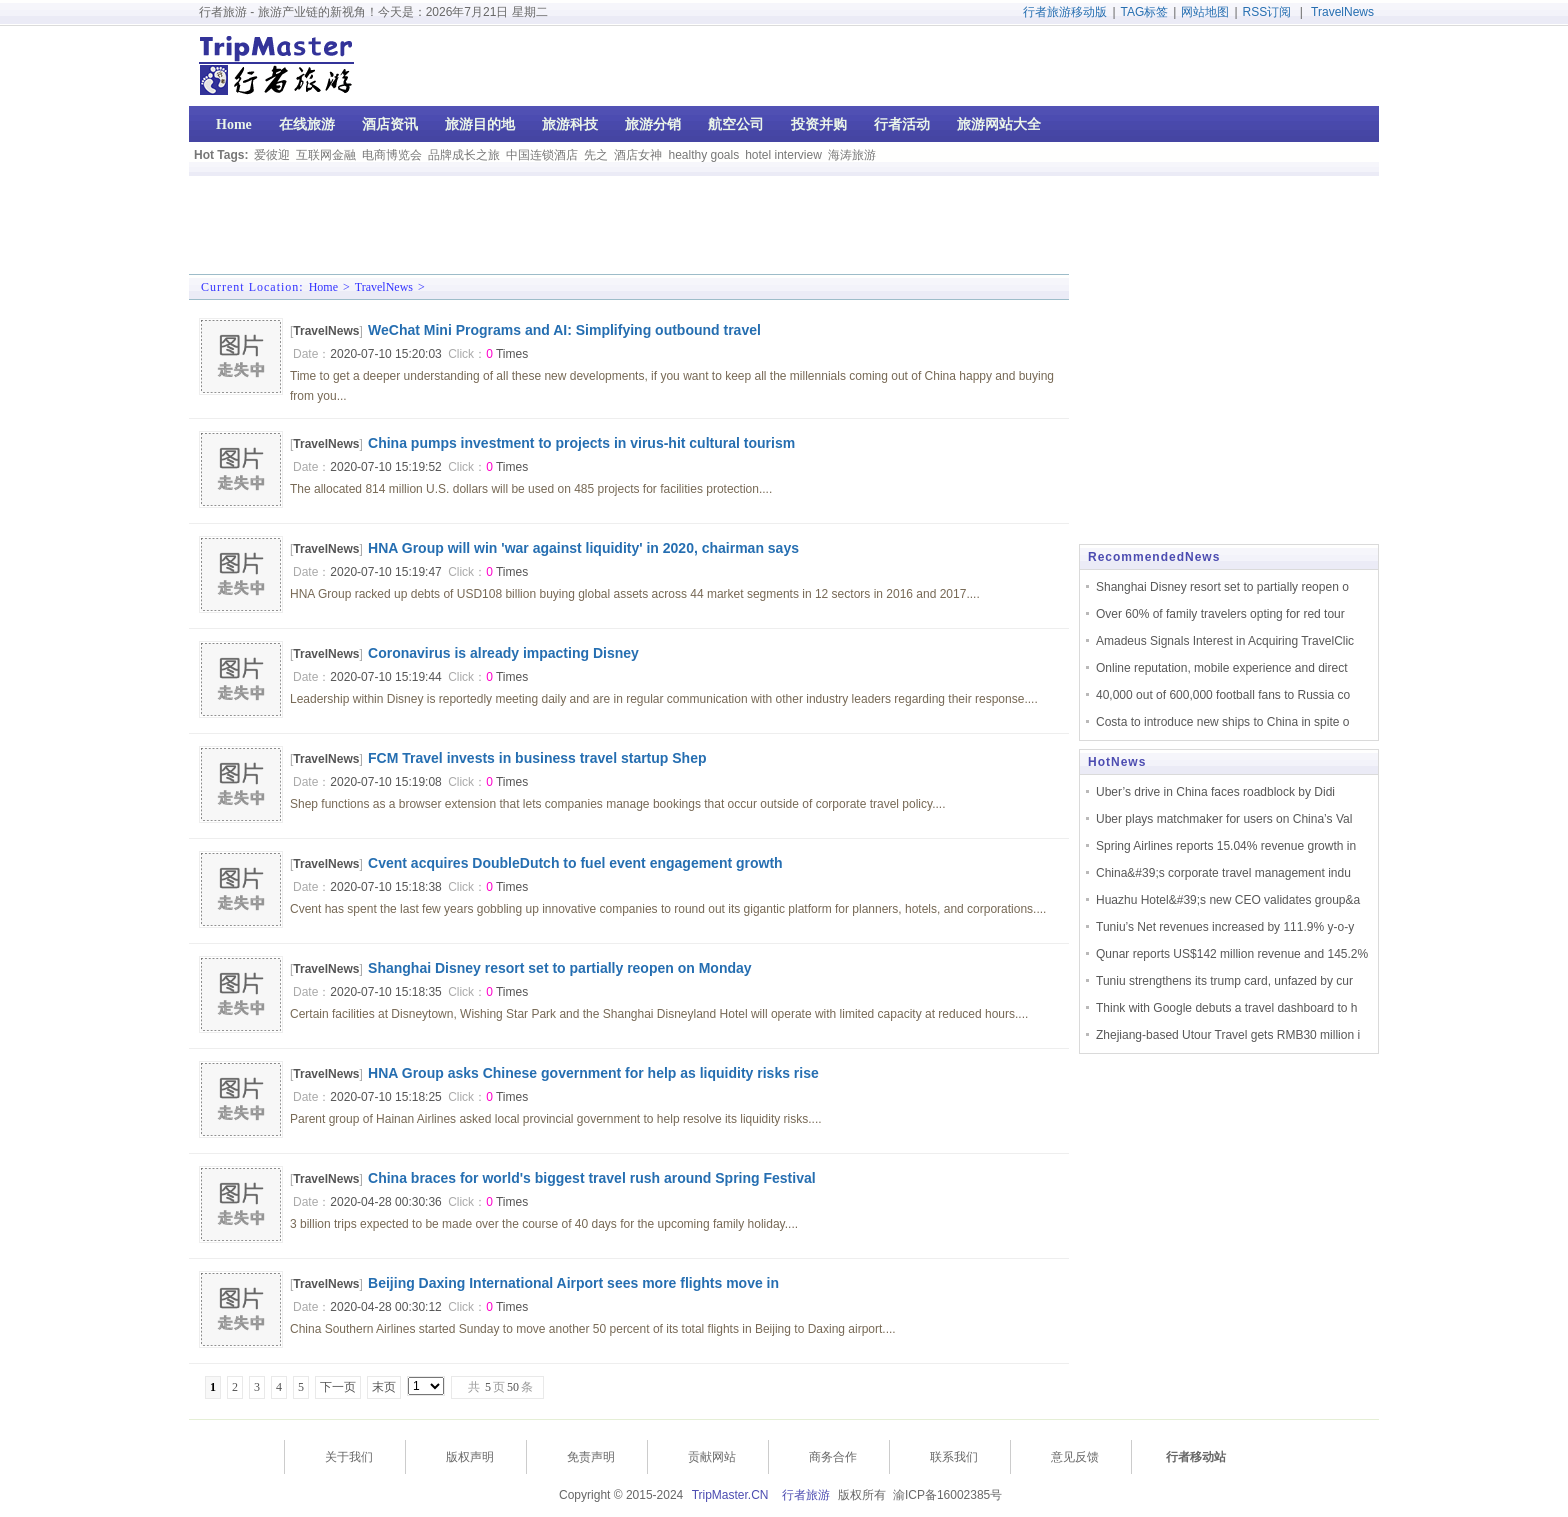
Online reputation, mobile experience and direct (1221, 668)
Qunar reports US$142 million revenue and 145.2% (1232, 954)
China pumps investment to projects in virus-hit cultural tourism (581, 443)
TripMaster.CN (730, 1495)
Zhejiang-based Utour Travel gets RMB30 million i (1228, 1035)
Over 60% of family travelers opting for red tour (1220, 614)
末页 (384, 1387)
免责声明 (591, 1457)
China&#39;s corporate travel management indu (1223, 873)
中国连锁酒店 (542, 155)
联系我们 (954, 1457)
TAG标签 (1145, 12)
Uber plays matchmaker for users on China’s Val (1224, 819)
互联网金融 (326, 155)
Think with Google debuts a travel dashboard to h (1227, 1008)
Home (323, 287)
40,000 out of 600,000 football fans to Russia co (1223, 695)
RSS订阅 (1267, 12)
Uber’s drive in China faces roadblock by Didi (1215, 792)
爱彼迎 (272, 155)
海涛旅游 (852, 155)
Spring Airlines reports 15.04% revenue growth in (1226, 846)
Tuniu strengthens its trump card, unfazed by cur (1224, 981)
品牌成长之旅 (464, 155)
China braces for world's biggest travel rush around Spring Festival (592, 1178)
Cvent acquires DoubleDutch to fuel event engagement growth (575, 863)
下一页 (338, 1387)
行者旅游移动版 (1065, 12)
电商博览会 (392, 155)
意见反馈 (1075, 1457)
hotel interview (783, 155)
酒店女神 (638, 155)
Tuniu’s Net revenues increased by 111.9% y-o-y (1225, 927)
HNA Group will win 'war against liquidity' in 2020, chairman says (583, 548)
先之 (596, 155)
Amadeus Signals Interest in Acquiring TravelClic (1225, 641)
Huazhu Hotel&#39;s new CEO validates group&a (1228, 900)
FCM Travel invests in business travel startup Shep (537, 758)
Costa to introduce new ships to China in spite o (1222, 722)
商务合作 (833, 1457)
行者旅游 (806, 1495)
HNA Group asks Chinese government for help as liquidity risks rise (593, 1073)
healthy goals (703, 155)
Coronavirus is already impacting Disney (503, 653)
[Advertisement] (1251, 66)
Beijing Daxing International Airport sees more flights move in (573, 1283)
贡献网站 (712, 1457)
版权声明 (470, 1457)
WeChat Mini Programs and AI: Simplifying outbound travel (564, 330)
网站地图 (1205, 12)
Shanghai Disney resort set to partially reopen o (1222, 587)
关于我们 (349, 1457)
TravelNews (1342, 12)
